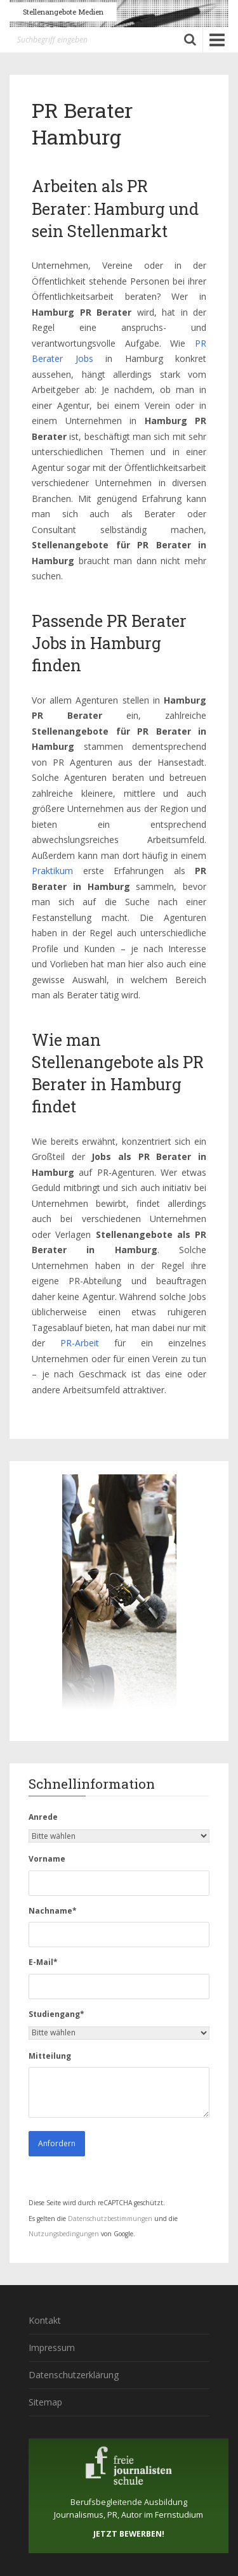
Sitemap (45, 2402)
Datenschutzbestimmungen (110, 2218)
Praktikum (52, 871)
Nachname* (53, 1910)
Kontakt (45, 2320)
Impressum (52, 2347)
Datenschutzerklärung (74, 2375)
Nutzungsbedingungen (64, 2233)
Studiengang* (56, 2014)
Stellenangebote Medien (63, 11)
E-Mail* (43, 1962)
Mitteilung (50, 2056)
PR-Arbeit (79, 1343)
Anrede (43, 1817)
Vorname (47, 1858)
